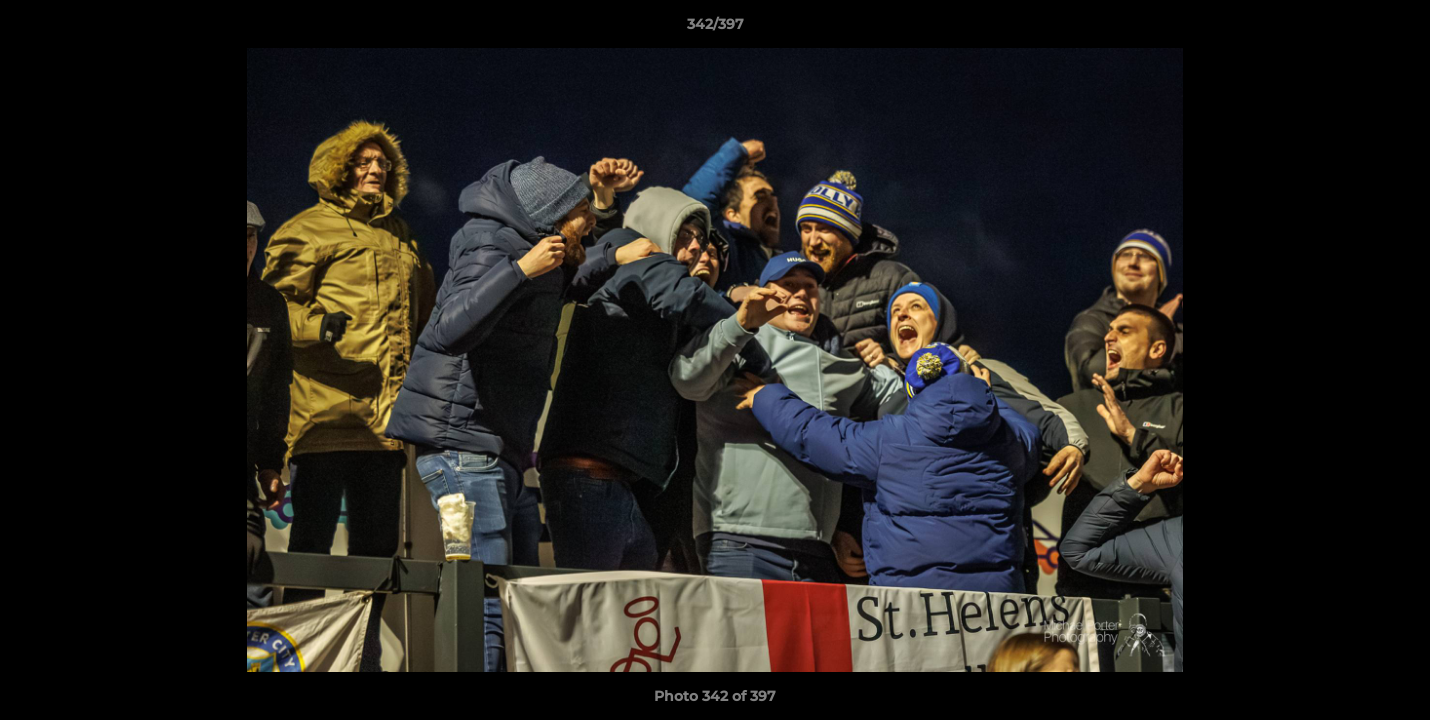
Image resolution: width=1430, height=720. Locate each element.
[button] (1394, 29)
